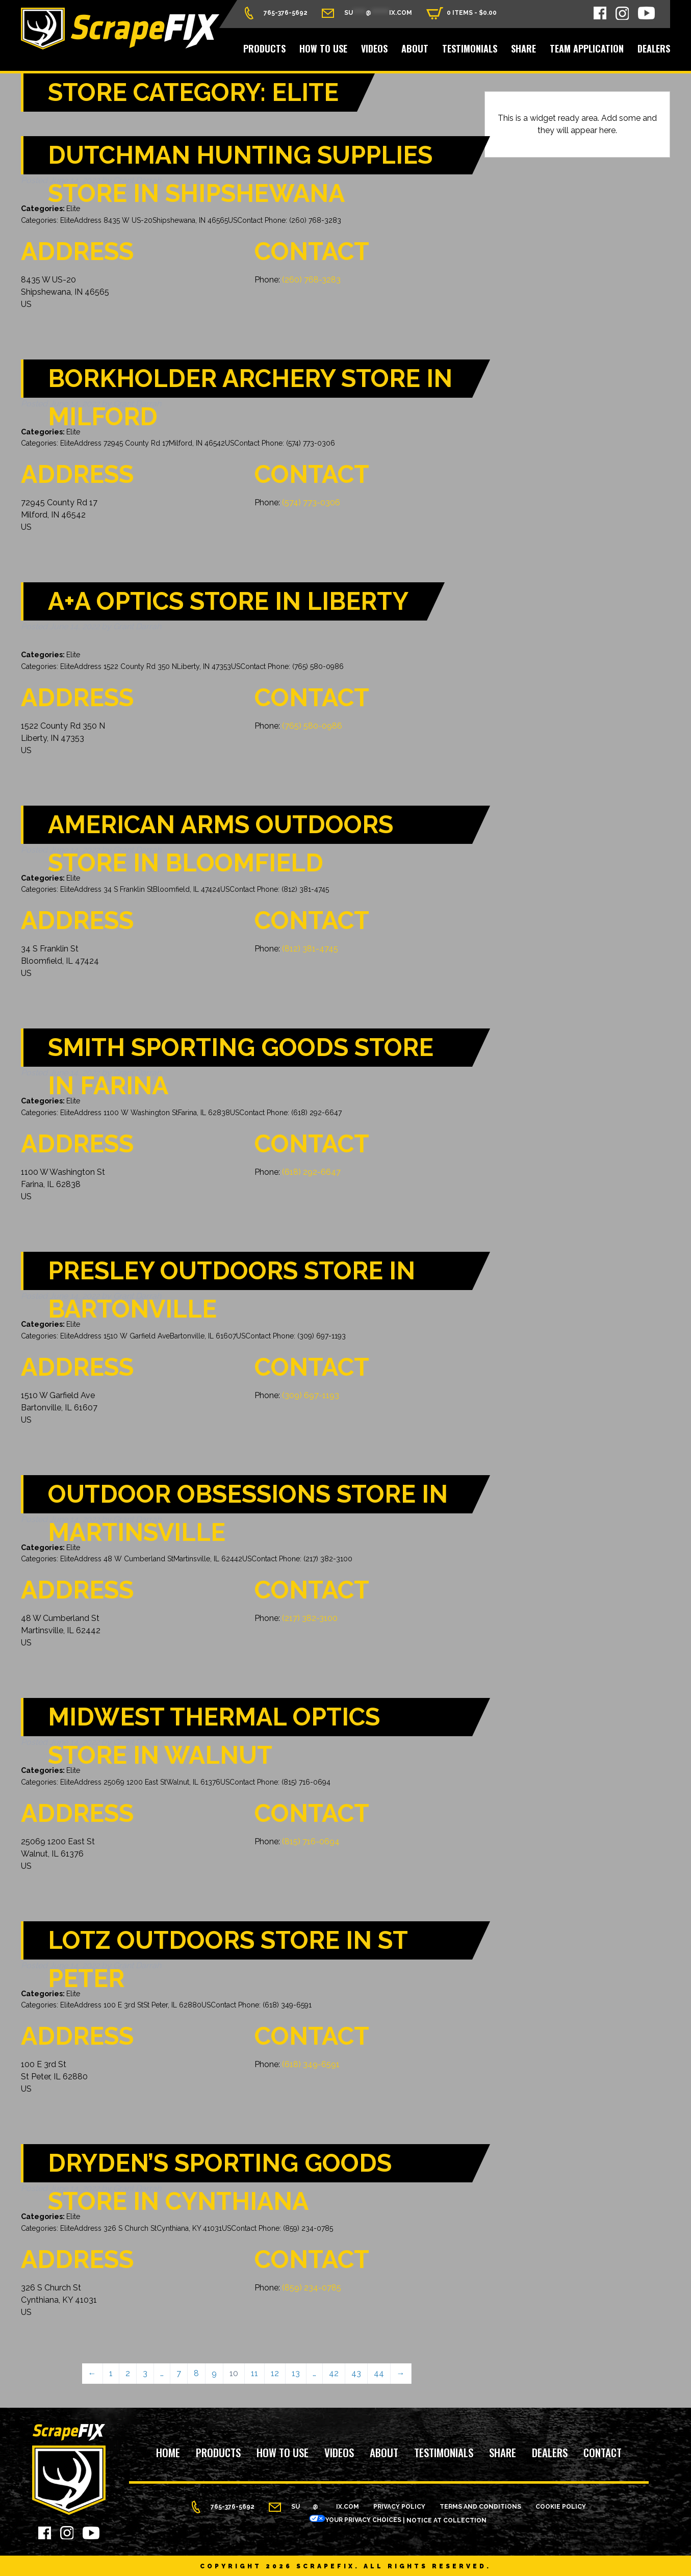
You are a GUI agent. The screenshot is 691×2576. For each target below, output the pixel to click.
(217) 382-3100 (310, 1618)
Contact (602, 2453)
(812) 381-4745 (310, 949)
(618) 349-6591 (311, 2064)
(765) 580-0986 (312, 726)
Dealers (653, 48)
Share (523, 48)
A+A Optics (228, 601)
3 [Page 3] (145, 2373)
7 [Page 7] (178, 2373)
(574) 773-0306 (311, 502)
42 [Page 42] (334, 2373)
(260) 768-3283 (311, 280)
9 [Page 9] (214, 2373)
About (414, 48)
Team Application (587, 48)
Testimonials (469, 48)
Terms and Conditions (480, 2506)
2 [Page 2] (127, 2373)
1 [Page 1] (111, 2373)
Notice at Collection (446, 2519)
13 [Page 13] (296, 2373)
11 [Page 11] (254, 2373)
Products (264, 48)
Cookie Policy (560, 2506)
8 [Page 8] (196, 2373)
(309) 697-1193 (310, 1395)
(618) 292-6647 (311, 1172)
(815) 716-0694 (311, 1841)
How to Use (323, 48)
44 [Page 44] (379, 2373)
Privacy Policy (399, 2506)
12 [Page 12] (275, 2373)
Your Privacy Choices (355, 2519)
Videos (374, 48)
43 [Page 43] (356, 2373)
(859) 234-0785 (311, 2287)
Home (168, 2453)
